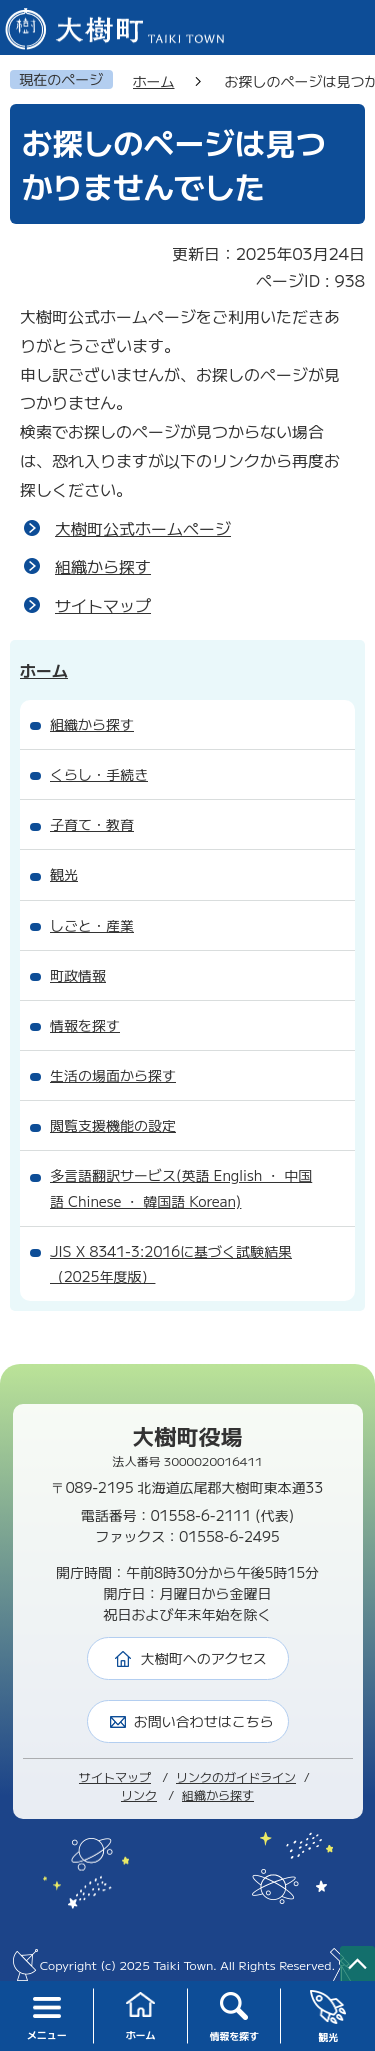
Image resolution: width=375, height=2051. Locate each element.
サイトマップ (103, 605)
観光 (328, 2017)
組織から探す (103, 566)
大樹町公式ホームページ (143, 528)
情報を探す (234, 2017)
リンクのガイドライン (236, 1776)
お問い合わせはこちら (204, 1721)
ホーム (141, 2016)
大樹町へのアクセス (204, 1658)
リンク (139, 1794)
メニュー (47, 2017)
